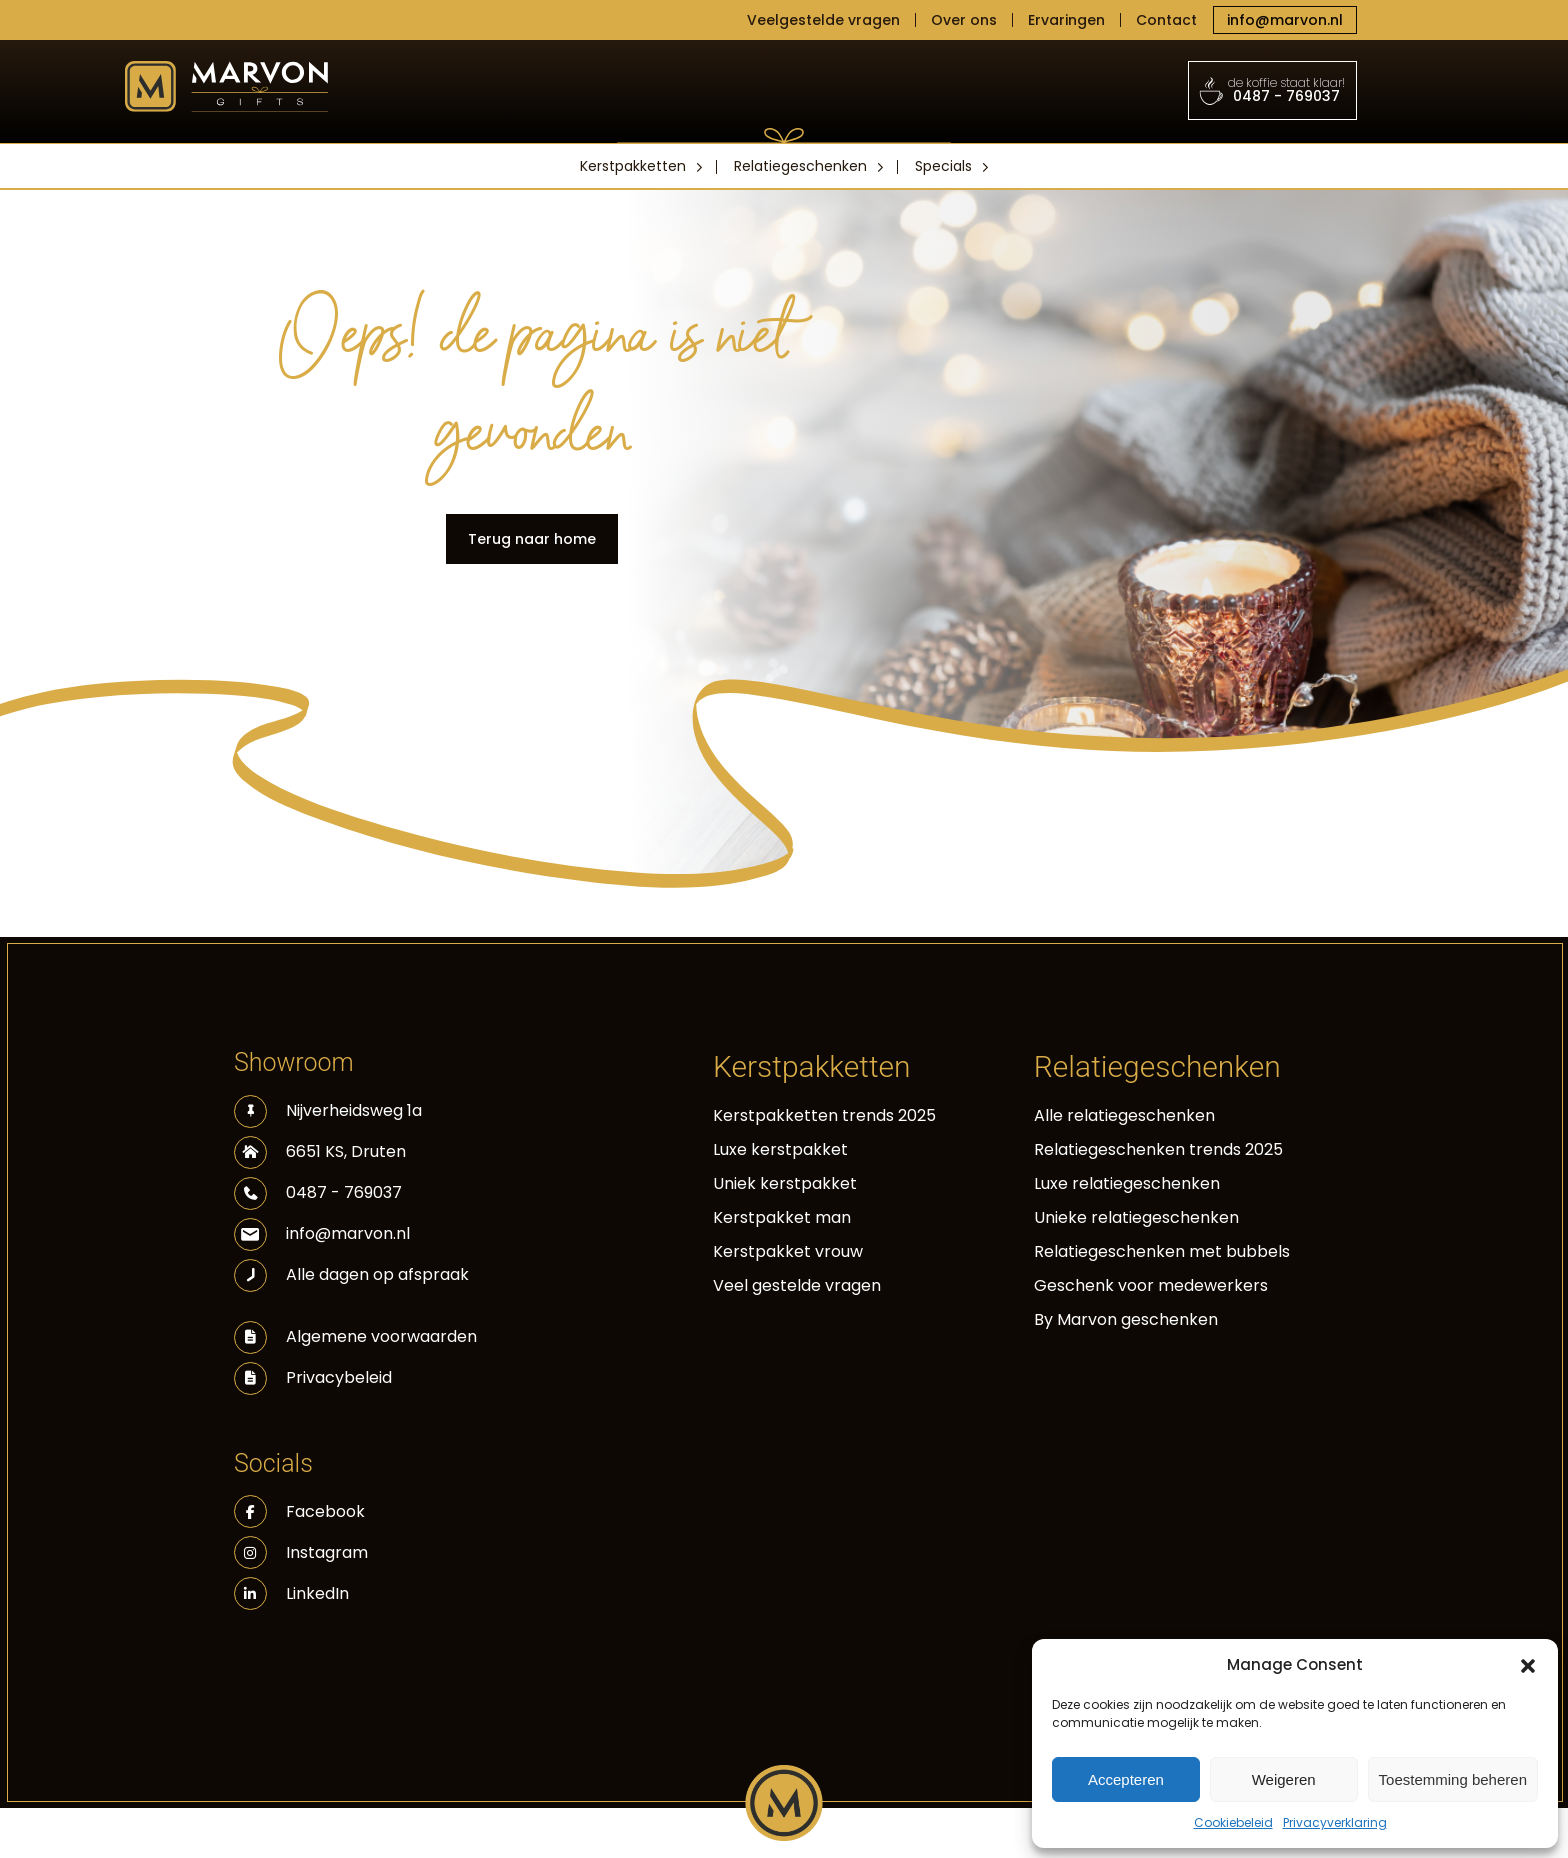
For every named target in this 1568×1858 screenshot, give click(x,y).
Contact (1166, 20)
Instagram (301, 1552)
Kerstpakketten (633, 166)
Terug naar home (532, 539)
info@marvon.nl (1285, 20)
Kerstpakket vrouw (788, 1251)
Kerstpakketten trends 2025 (824, 1115)
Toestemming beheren (1453, 1779)
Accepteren (1126, 1779)
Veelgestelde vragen (823, 20)
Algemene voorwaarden (381, 1336)
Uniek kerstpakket (785, 1183)
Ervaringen (1066, 20)
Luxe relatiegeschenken (1127, 1183)
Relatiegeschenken (800, 166)
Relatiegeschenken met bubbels (1162, 1251)
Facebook (299, 1511)
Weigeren (1284, 1779)
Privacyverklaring (1335, 1822)
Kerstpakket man (782, 1217)
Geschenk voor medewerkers (1151, 1285)
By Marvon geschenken (1126, 1319)
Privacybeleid (339, 1377)
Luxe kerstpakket (780, 1149)
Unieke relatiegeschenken (1136, 1217)
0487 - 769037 (1273, 90)
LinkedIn (291, 1593)
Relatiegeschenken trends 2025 (1158, 1149)
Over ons (964, 20)
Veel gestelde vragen (797, 1285)
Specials (943, 166)
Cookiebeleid (1233, 1822)
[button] (1528, 1665)
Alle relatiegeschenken (1124, 1115)
